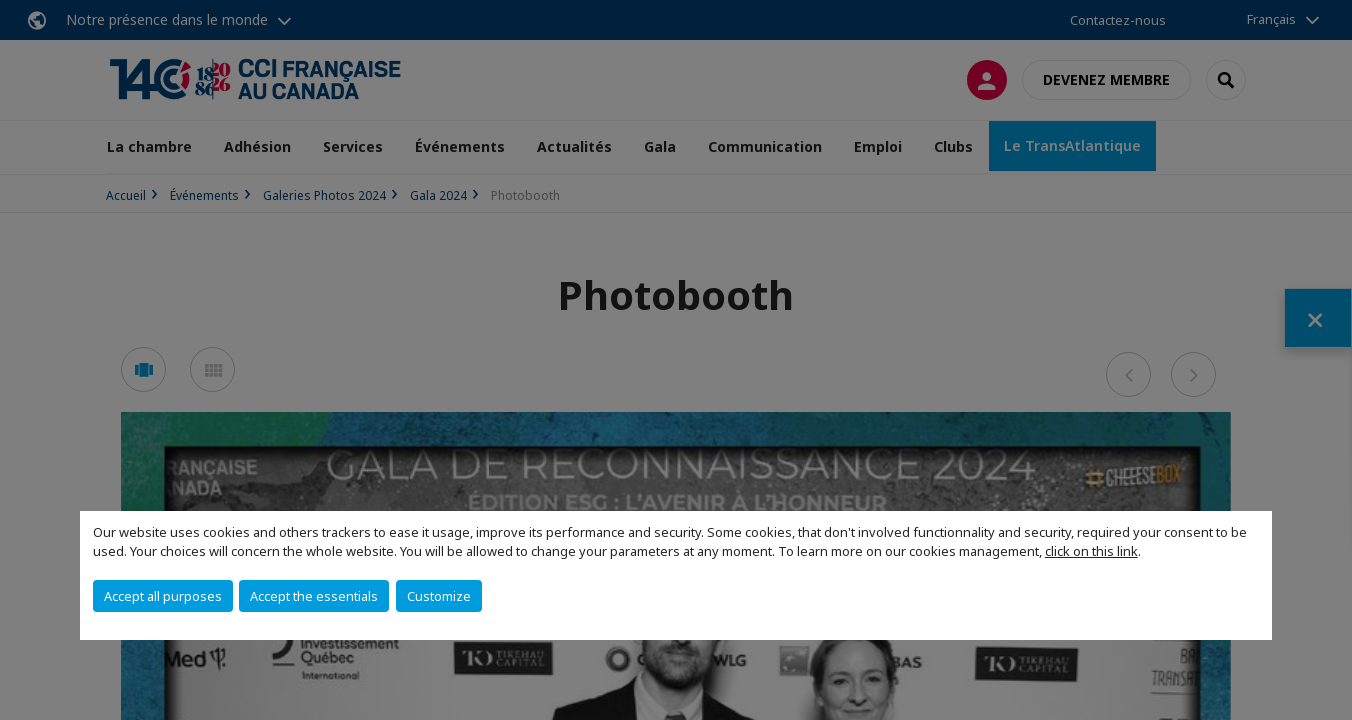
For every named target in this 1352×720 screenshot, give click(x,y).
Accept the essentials (314, 596)
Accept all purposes (163, 596)
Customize (439, 596)
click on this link (1091, 551)
